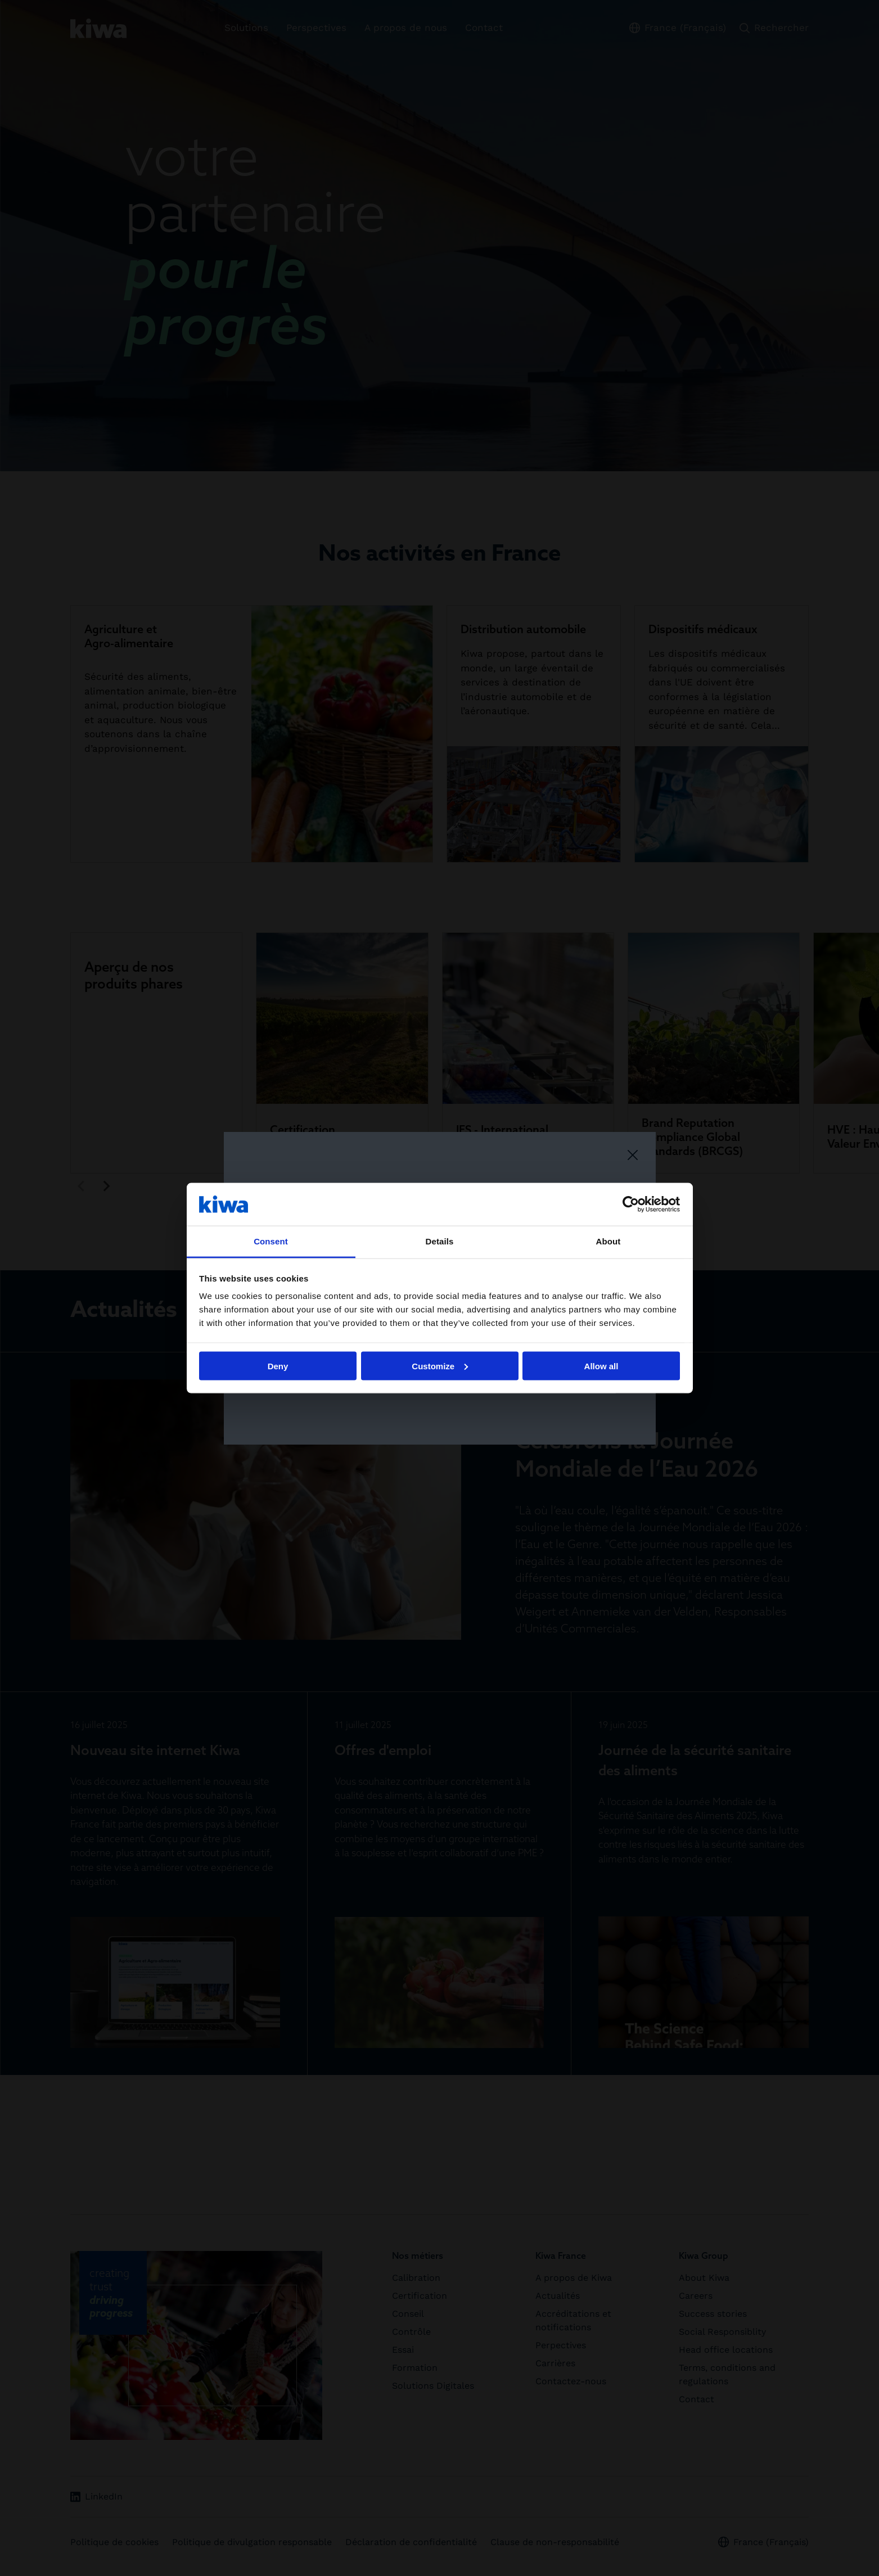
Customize (440, 1365)
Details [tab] (440, 1241)
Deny (278, 1365)
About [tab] (608, 1241)
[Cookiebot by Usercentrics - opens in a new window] (631, 1203)
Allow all (601, 1365)
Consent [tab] (271, 1241)
